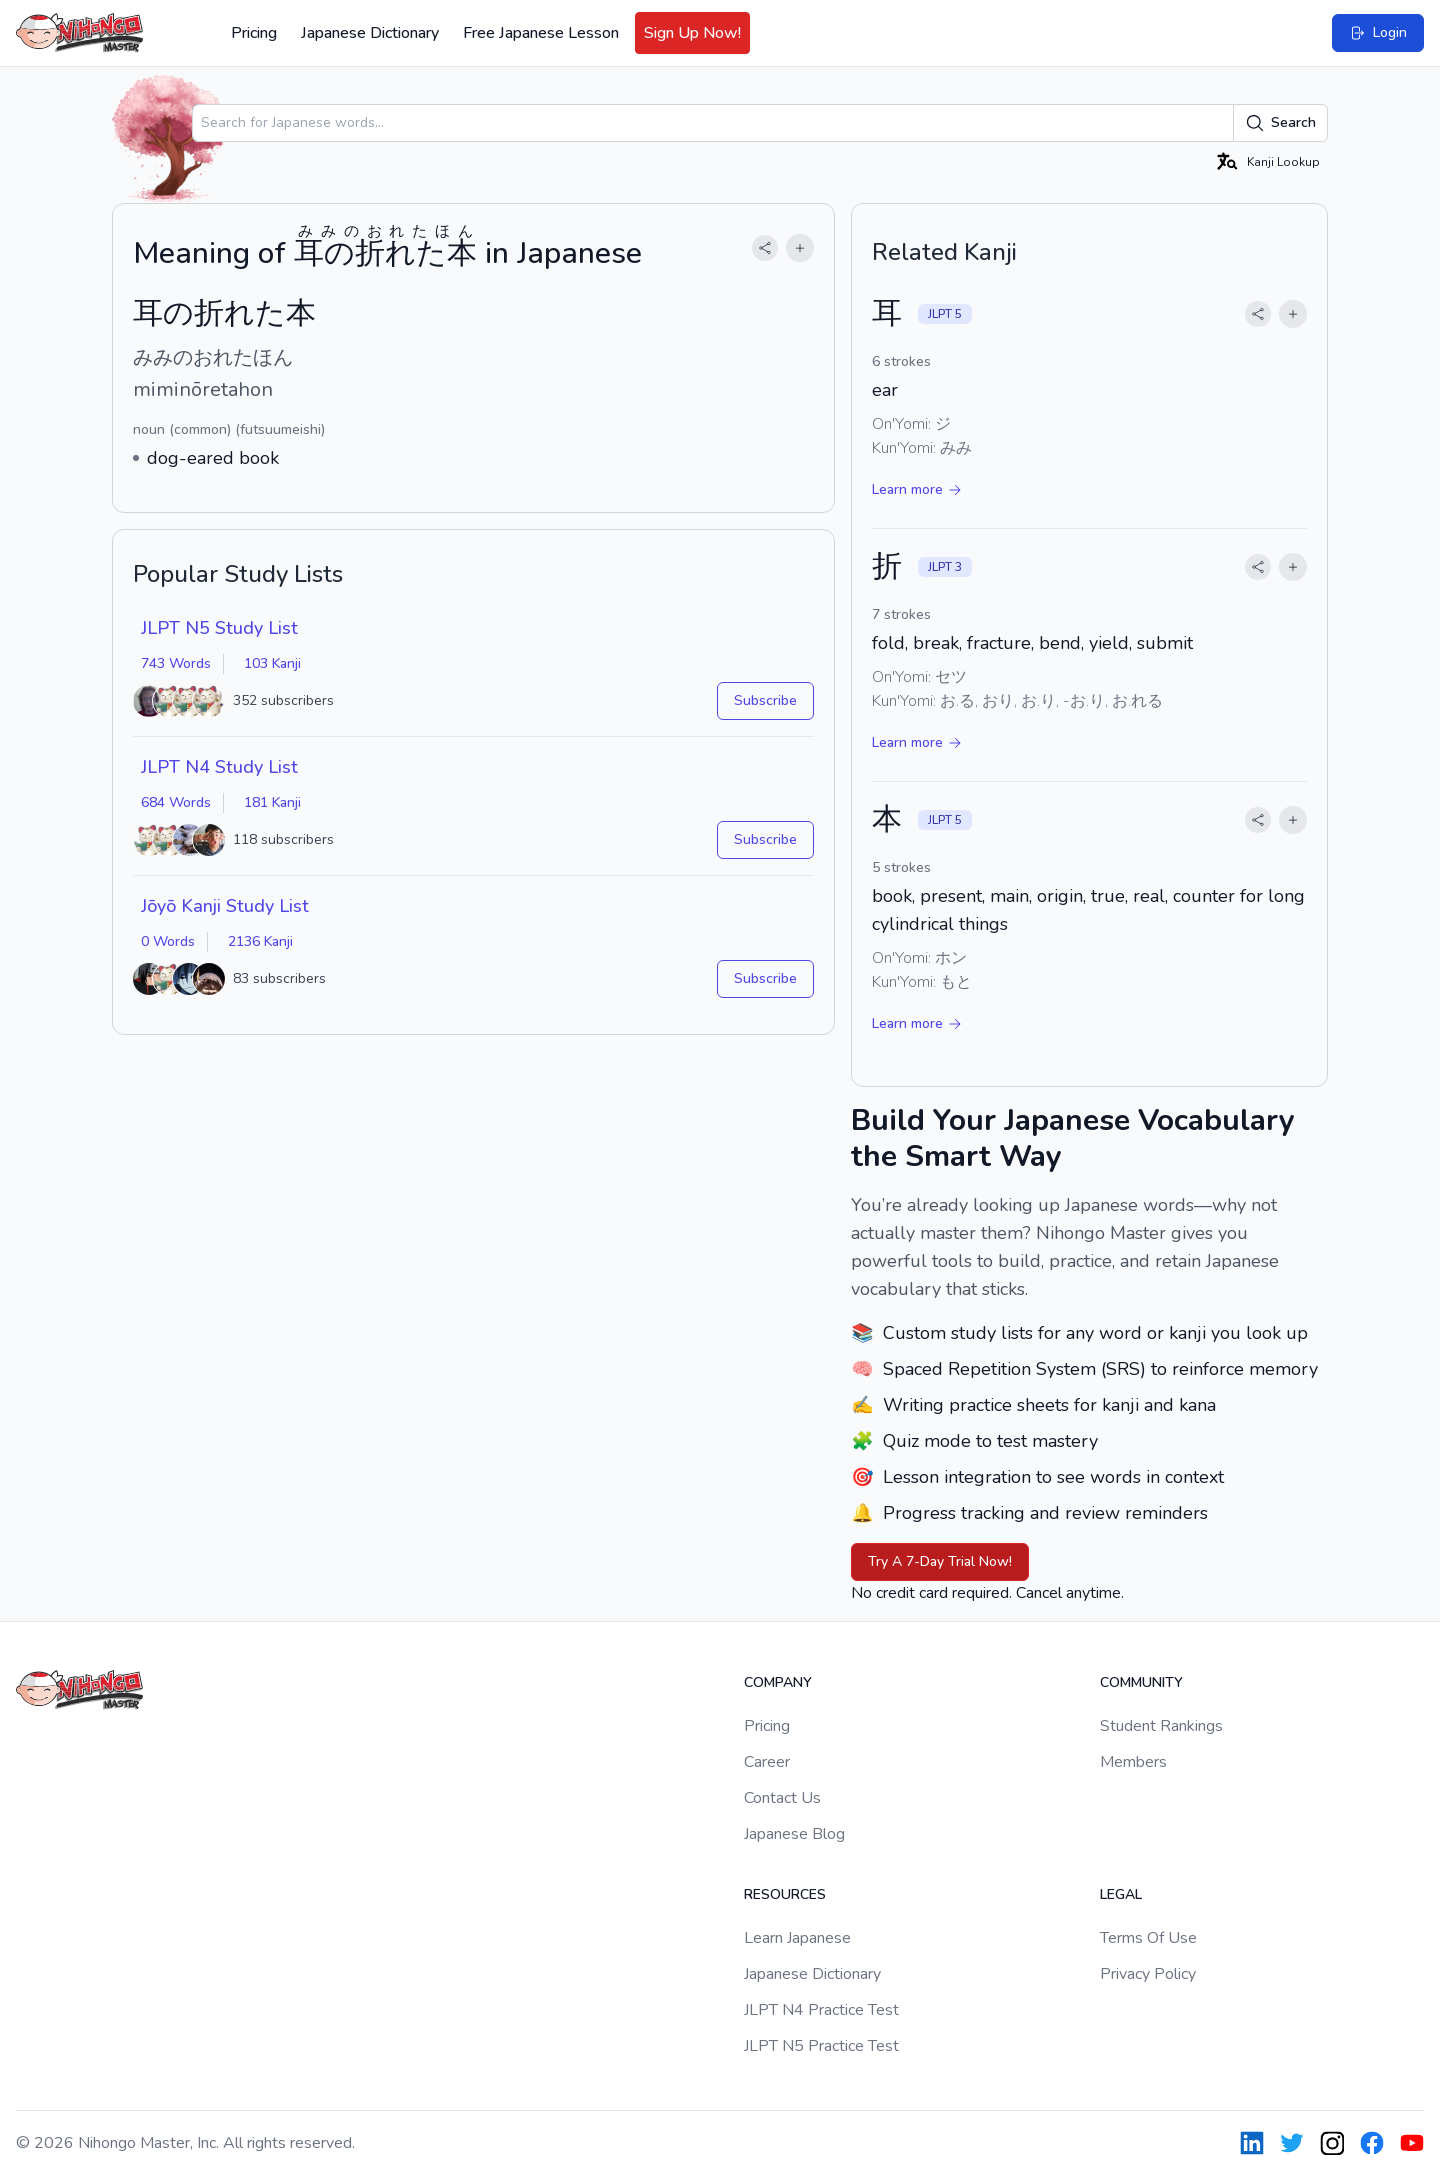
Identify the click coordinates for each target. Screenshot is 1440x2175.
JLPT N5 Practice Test (821, 2046)
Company (778, 1682)
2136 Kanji (260, 941)
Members (1133, 1762)
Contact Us (782, 1798)
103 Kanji (272, 663)
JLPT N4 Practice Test (821, 2010)
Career (767, 1762)
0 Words (168, 941)
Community (1141, 1682)
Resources (785, 1894)
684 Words (176, 802)
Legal (1121, 1894)
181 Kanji (272, 802)
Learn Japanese (797, 1938)
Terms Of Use (1148, 1938)
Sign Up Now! (692, 33)
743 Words (176, 663)
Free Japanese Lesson (541, 33)
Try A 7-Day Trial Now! (940, 1561)
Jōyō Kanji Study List (225, 906)
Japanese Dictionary (370, 33)
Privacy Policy (1148, 1974)
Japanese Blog (794, 1834)
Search (1280, 123)
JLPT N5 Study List (219, 628)
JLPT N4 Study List (219, 767)
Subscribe (765, 700)
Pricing (254, 33)
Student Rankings (1161, 1726)
